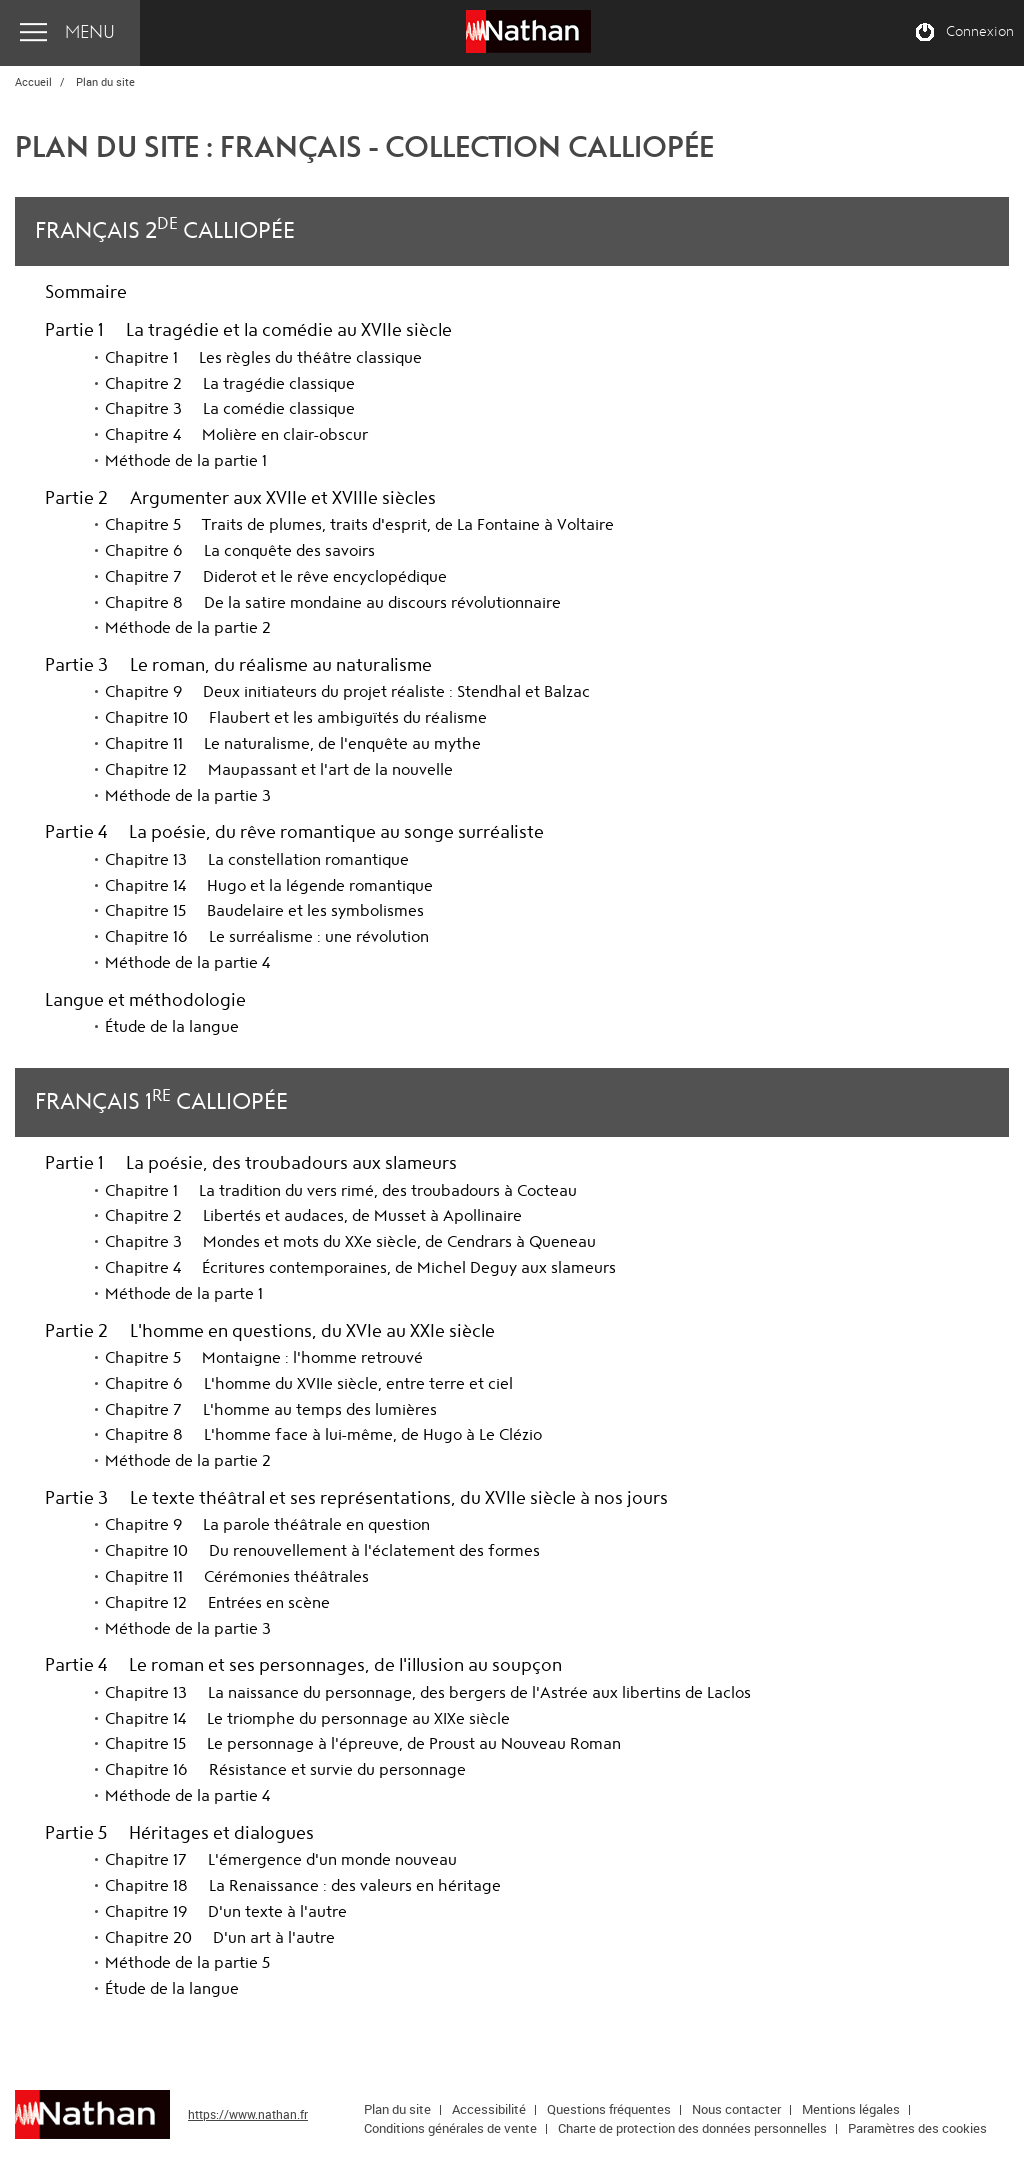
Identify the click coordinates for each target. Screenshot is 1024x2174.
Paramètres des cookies (917, 2128)
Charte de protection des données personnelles (692, 2128)
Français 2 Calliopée (165, 228)
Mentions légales (851, 2109)
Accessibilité (489, 2109)
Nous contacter (736, 2109)
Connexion (980, 32)
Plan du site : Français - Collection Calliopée (364, 147)
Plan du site (397, 2109)
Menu (90, 32)
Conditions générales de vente (450, 2128)
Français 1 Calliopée (161, 1100)
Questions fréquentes (609, 2109)
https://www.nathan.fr (248, 2114)
